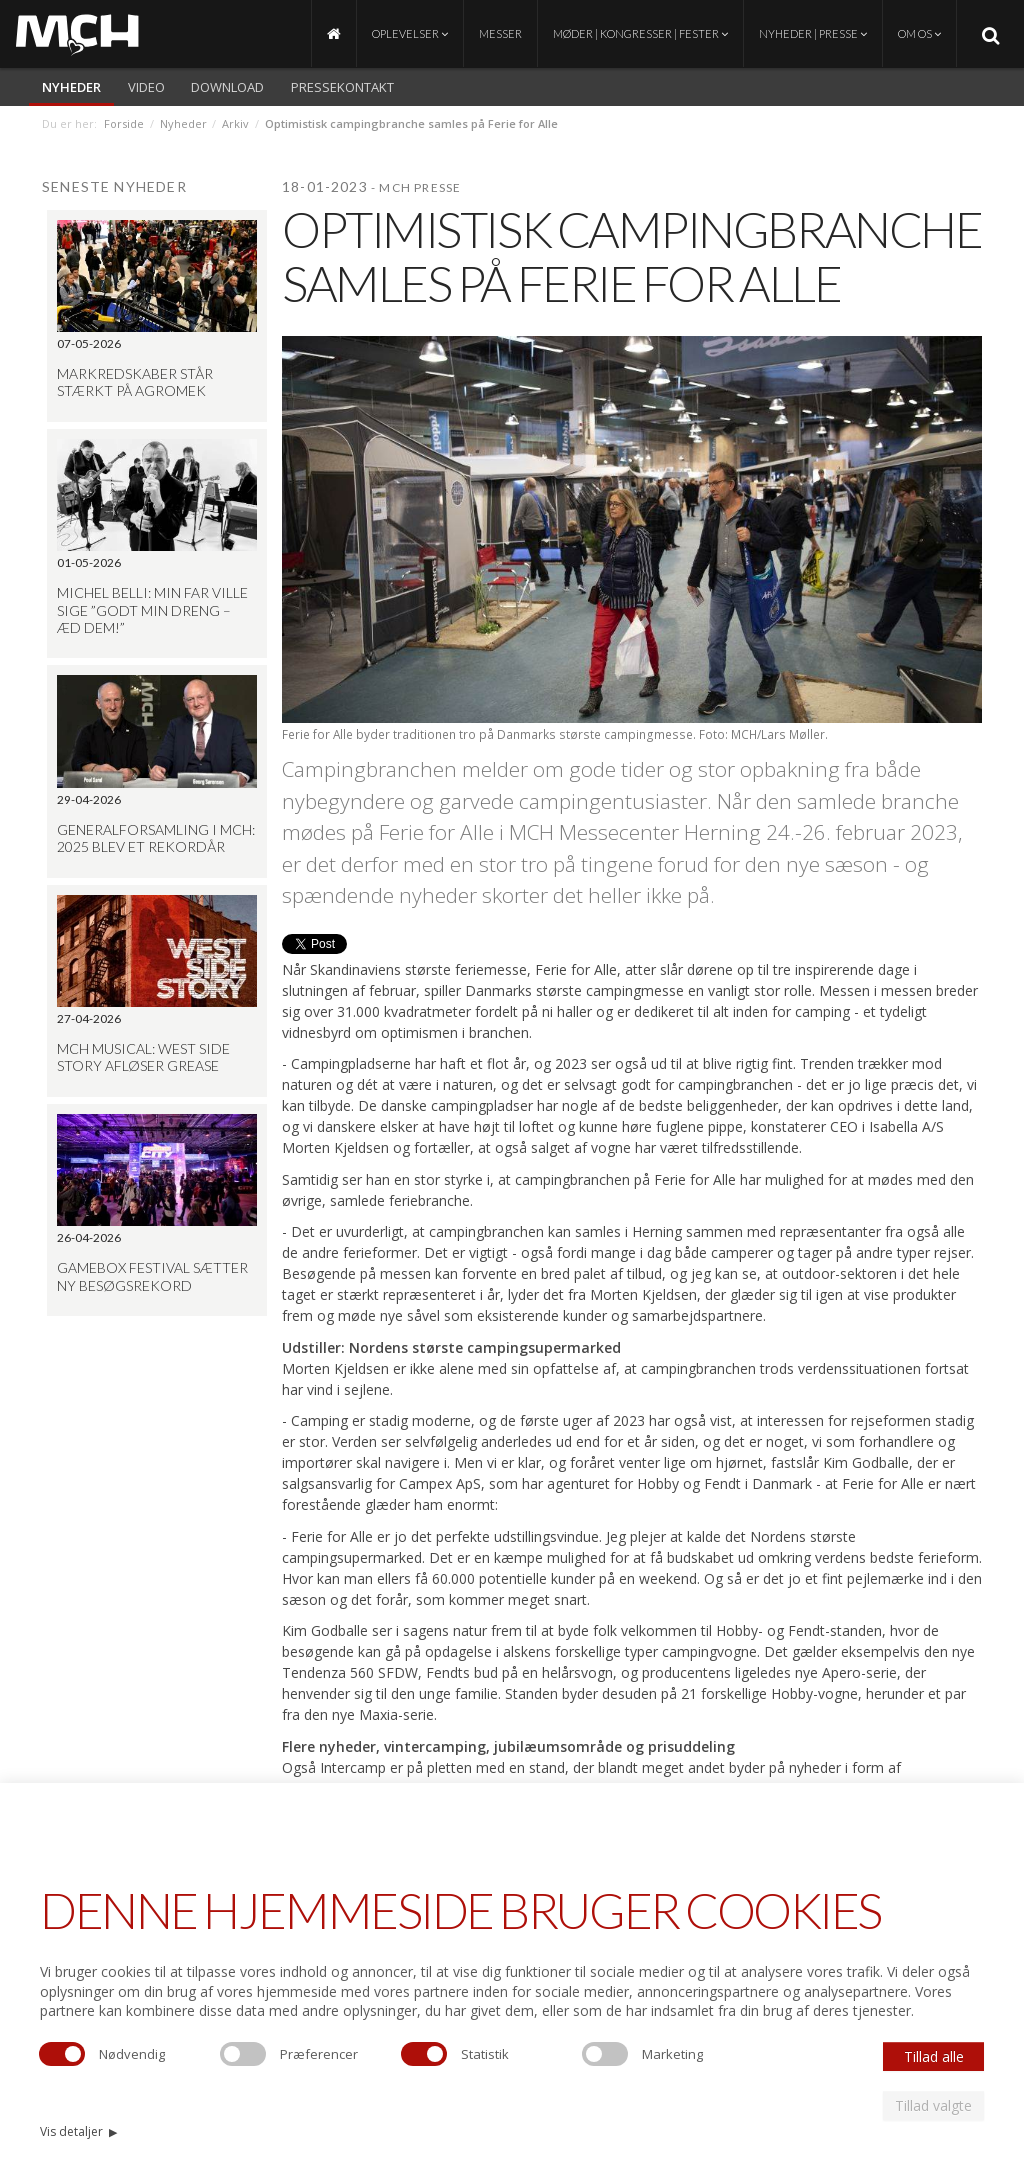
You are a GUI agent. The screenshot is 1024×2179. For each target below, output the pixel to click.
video (146, 87)
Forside (124, 123)
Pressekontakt (342, 87)
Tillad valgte (933, 2105)
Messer (500, 33)
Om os (919, 33)
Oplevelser (410, 33)
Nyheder (71, 87)
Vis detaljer (78, 2131)
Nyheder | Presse (813, 33)
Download (227, 87)
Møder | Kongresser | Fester (640, 33)
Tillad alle (934, 2056)
